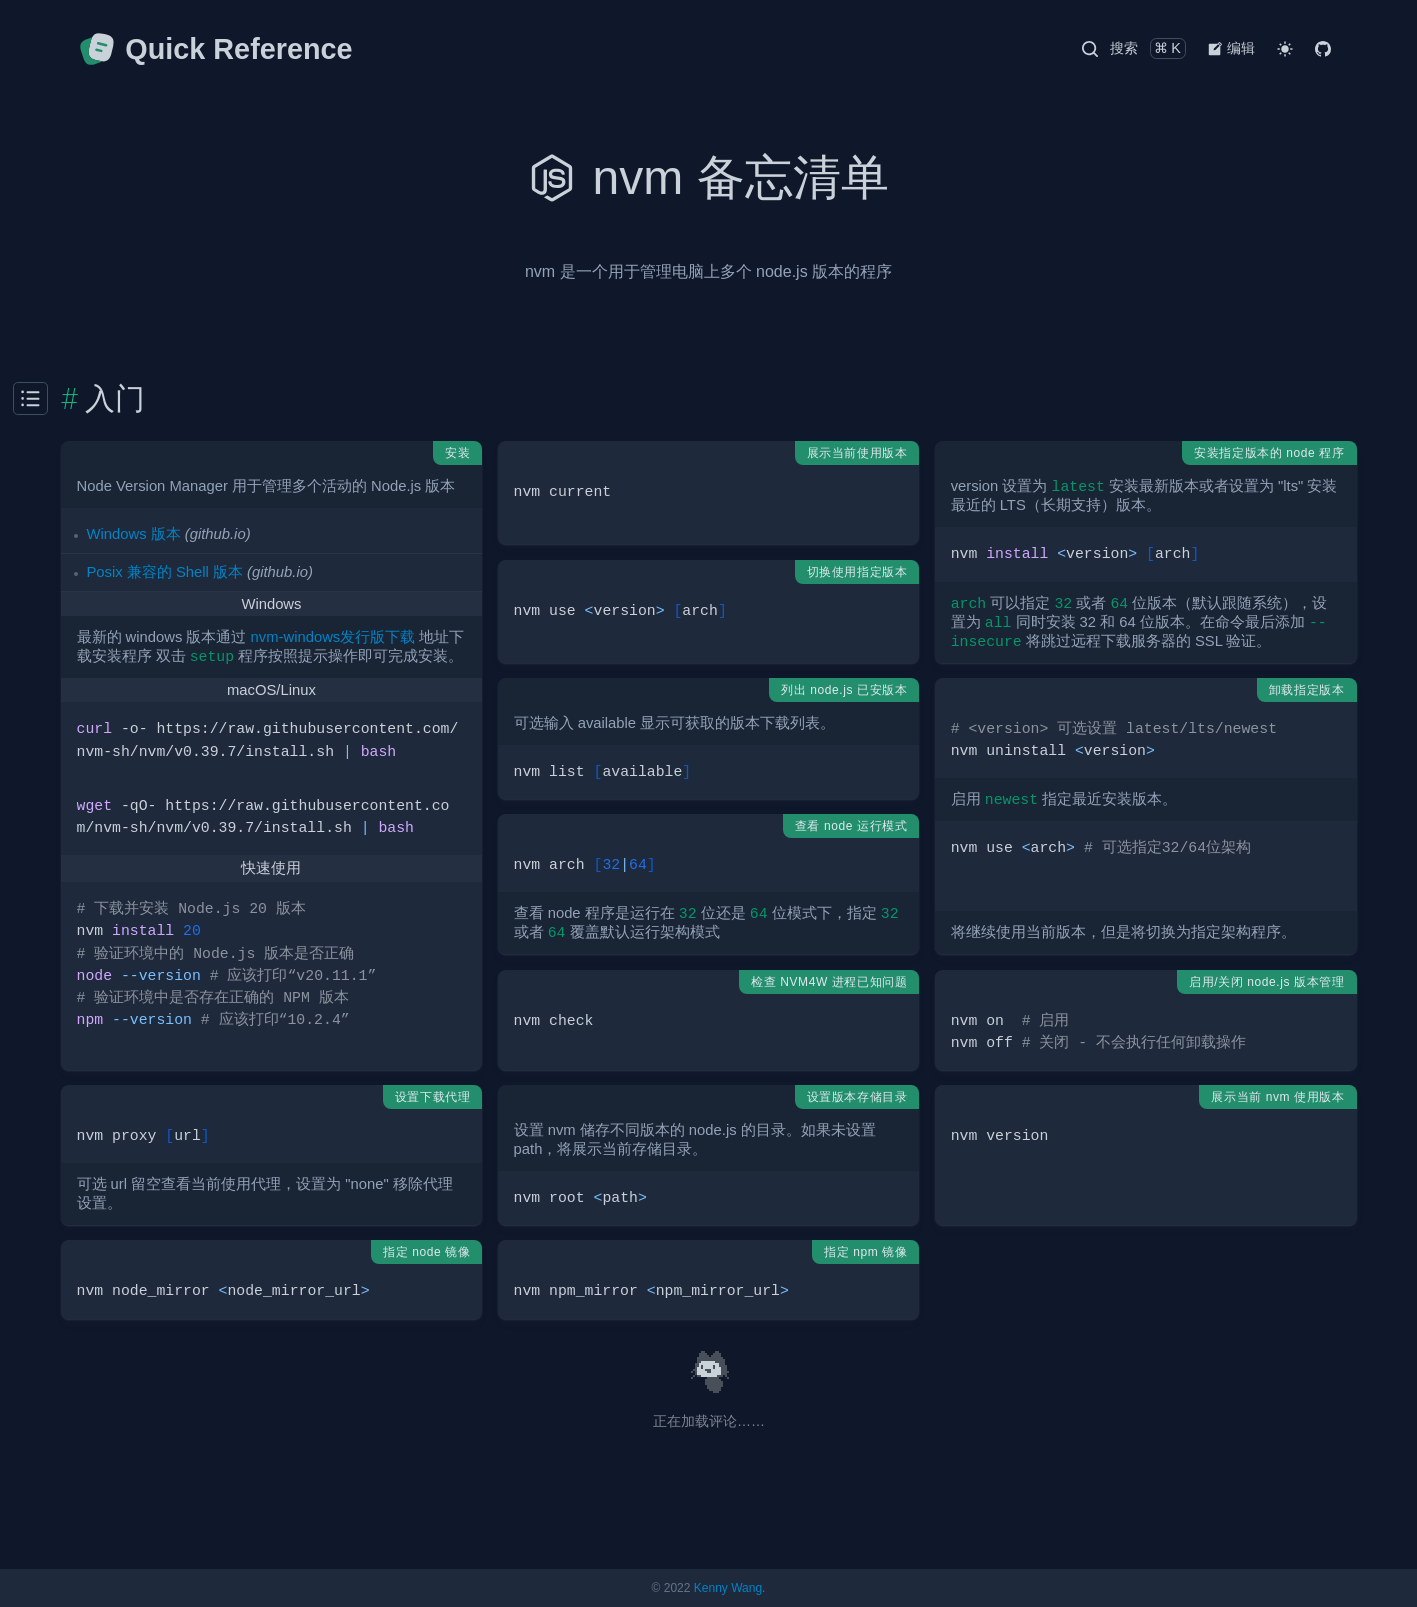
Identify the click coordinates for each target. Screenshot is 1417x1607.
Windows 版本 (134, 534)
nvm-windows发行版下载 (333, 637)
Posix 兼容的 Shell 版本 (165, 572)
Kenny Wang (728, 1588)
